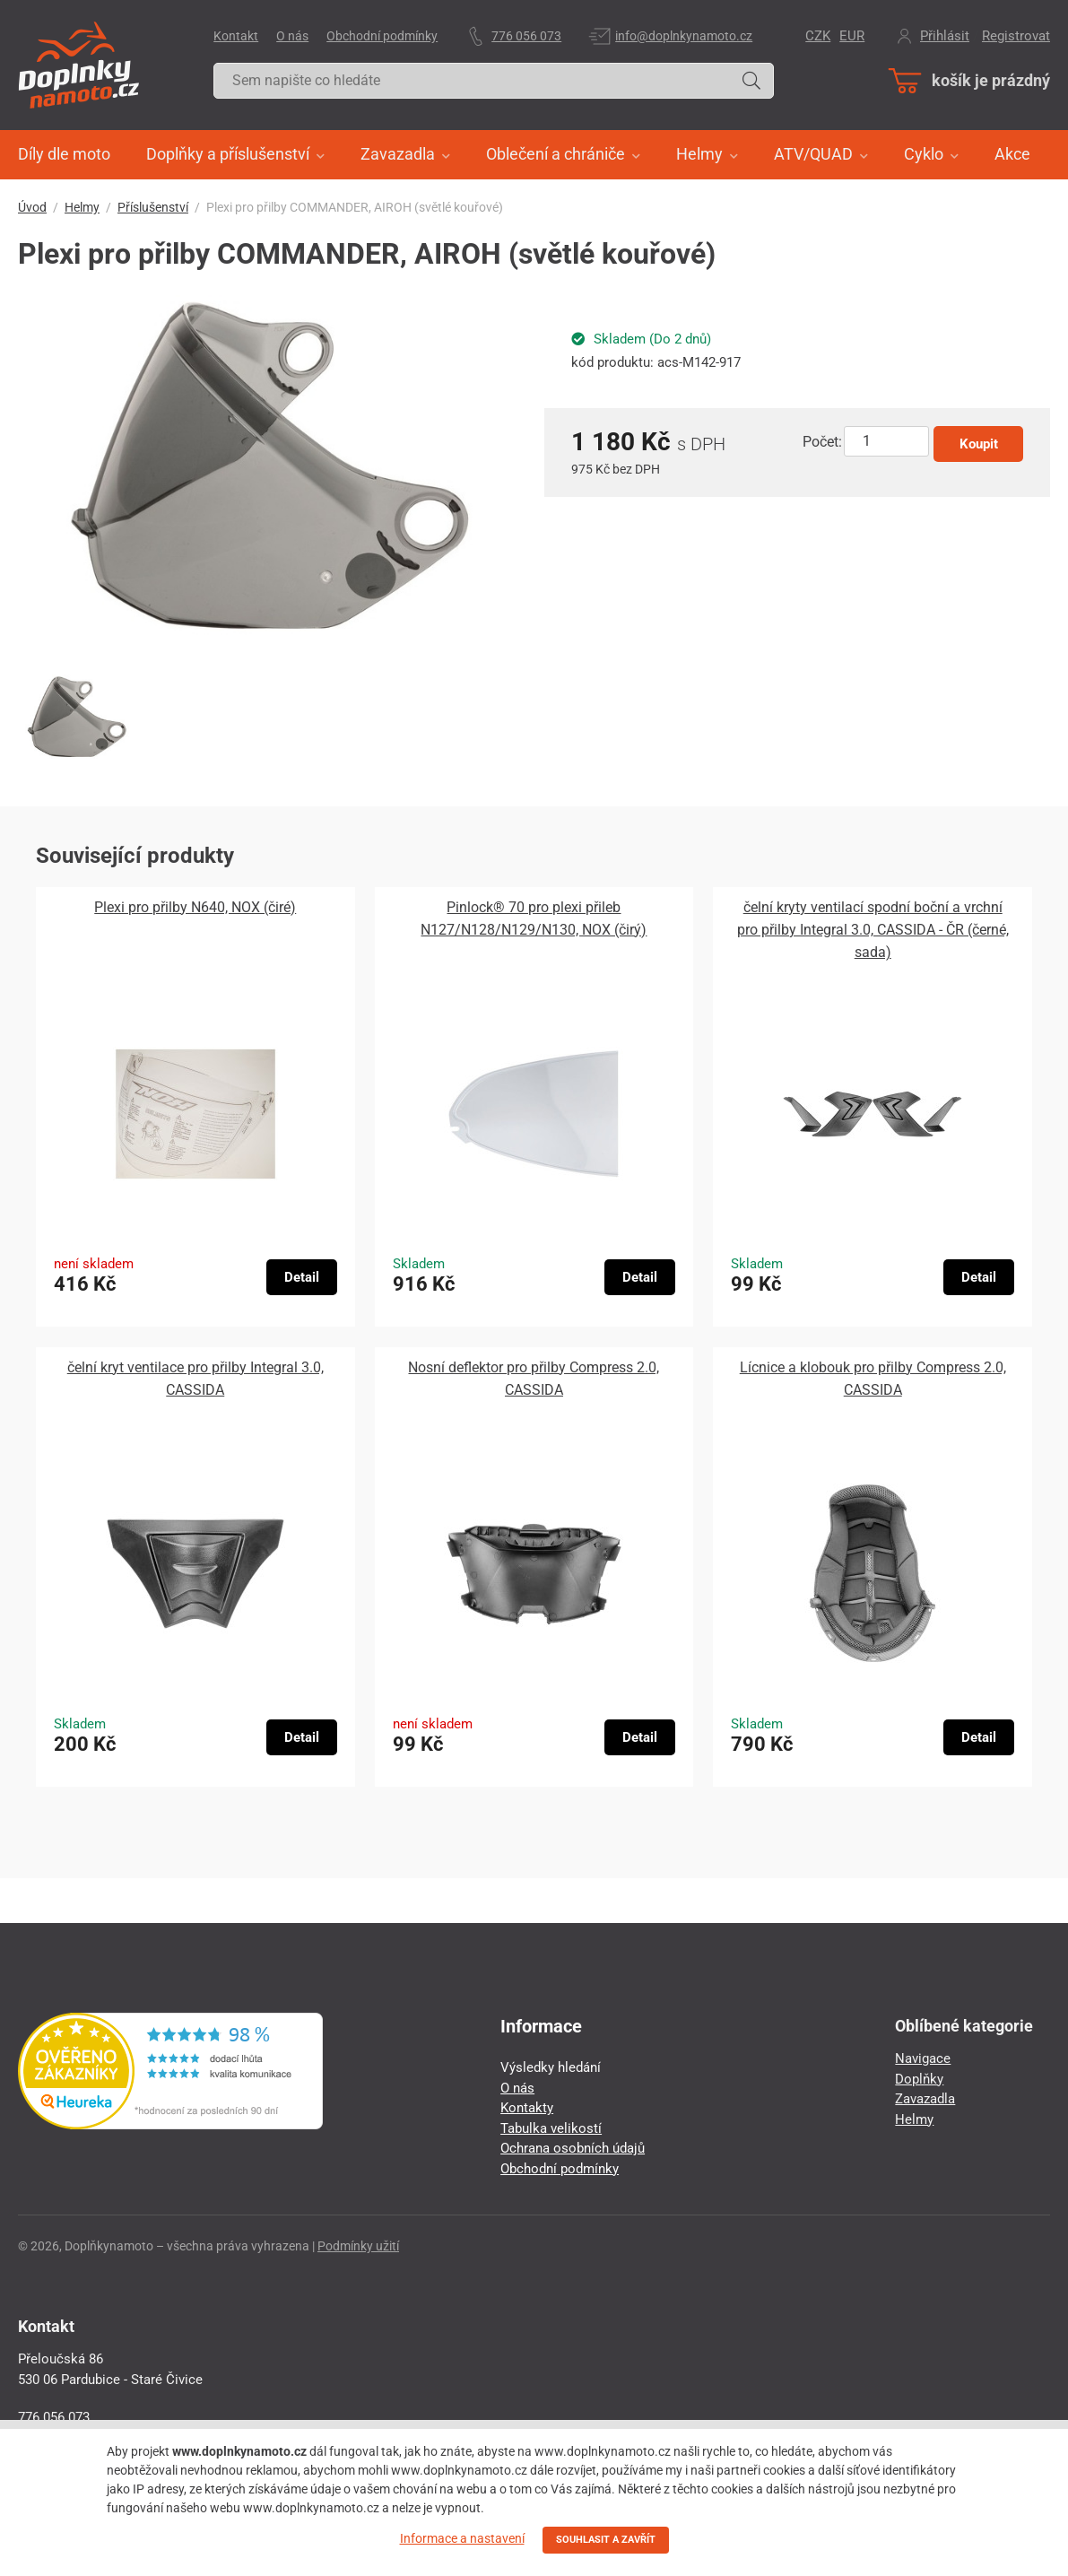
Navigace (923, 2058)
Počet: (822, 441)
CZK (817, 36)
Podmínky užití (358, 2246)
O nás (292, 36)
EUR (851, 36)
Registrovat (1016, 36)
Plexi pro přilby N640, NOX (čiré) (195, 907)
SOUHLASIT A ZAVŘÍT (606, 2540)
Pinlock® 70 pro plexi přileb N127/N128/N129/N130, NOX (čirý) (534, 918)
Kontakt (235, 36)
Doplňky (919, 2079)
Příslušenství (152, 207)
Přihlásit (944, 36)
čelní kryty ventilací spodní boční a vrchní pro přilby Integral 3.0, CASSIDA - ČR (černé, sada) (873, 930)
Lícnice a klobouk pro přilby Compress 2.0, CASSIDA (873, 1378)
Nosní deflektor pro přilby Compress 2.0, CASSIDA (533, 1378)
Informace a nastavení (462, 2538)
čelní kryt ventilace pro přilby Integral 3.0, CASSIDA (195, 1378)
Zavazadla (925, 2099)
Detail (301, 1277)
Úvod (32, 207)
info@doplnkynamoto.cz (683, 36)
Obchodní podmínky (382, 36)
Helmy (82, 207)
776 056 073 (526, 36)
